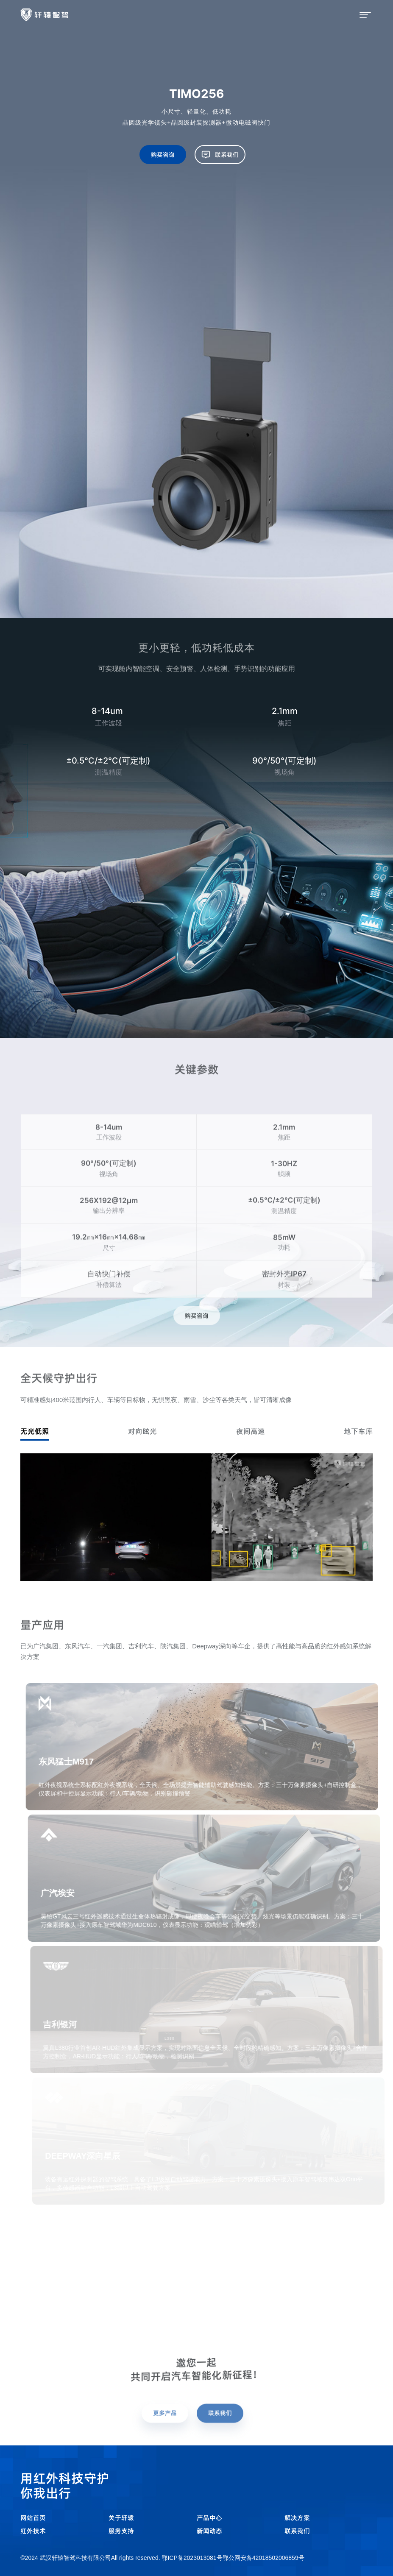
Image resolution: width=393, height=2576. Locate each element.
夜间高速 (250, 1431)
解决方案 (297, 2517)
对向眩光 (142, 1431)
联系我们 (297, 2530)
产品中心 (209, 2517)
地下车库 (358, 1431)
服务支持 (121, 2530)
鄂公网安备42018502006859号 (263, 2557)
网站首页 (33, 2517)
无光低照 (34, 1431)
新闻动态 (209, 2530)
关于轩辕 (121, 2517)
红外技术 (33, 2530)
